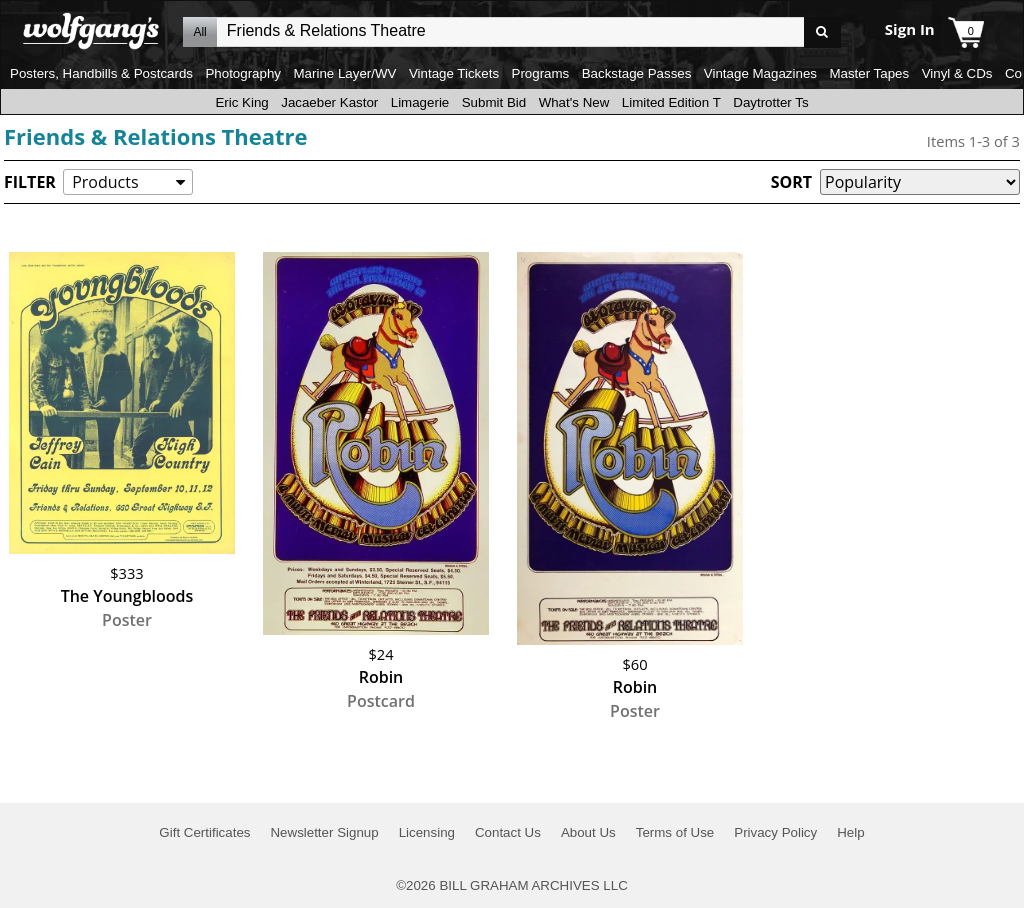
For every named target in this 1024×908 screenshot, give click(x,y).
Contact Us (508, 832)
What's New (574, 102)
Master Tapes (869, 73)
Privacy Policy (775, 832)
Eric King (241, 102)
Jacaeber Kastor (329, 102)
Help (850, 832)
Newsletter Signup (324, 832)
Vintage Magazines (760, 73)
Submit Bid (494, 102)
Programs (541, 73)
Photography (243, 73)
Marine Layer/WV (344, 73)
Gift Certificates (204, 832)
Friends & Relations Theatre (156, 136)
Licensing (427, 832)
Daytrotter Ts (770, 102)
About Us (588, 832)
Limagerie (420, 102)
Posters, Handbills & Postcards (101, 73)
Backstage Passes (637, 73)
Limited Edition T (671, 102)
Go (822, 32)
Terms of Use (675, 832)
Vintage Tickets (454, 73)
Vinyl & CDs (957, 73)
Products (105, 182)
